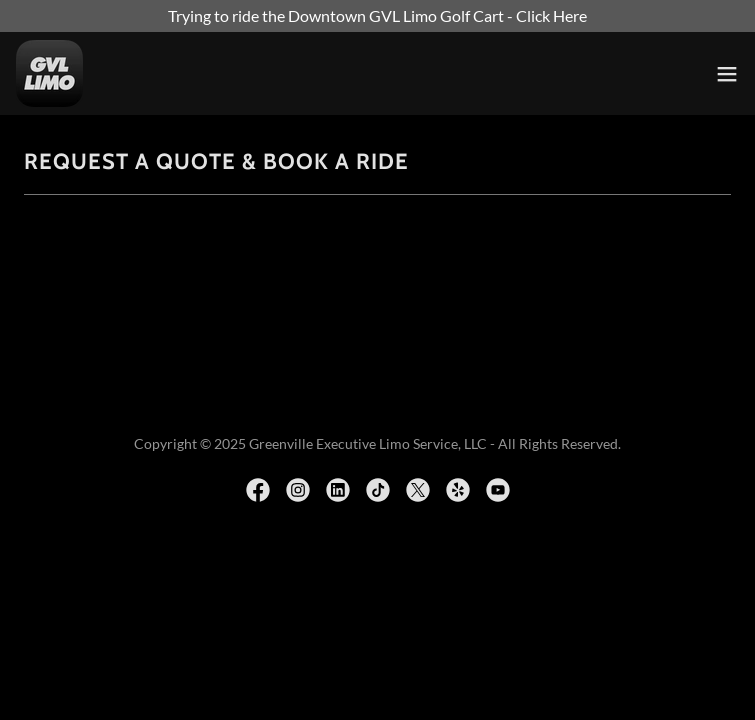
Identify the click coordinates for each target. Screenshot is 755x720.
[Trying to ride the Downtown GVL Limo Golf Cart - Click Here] (377, 16)
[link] (49, 73)
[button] (727, 74)
